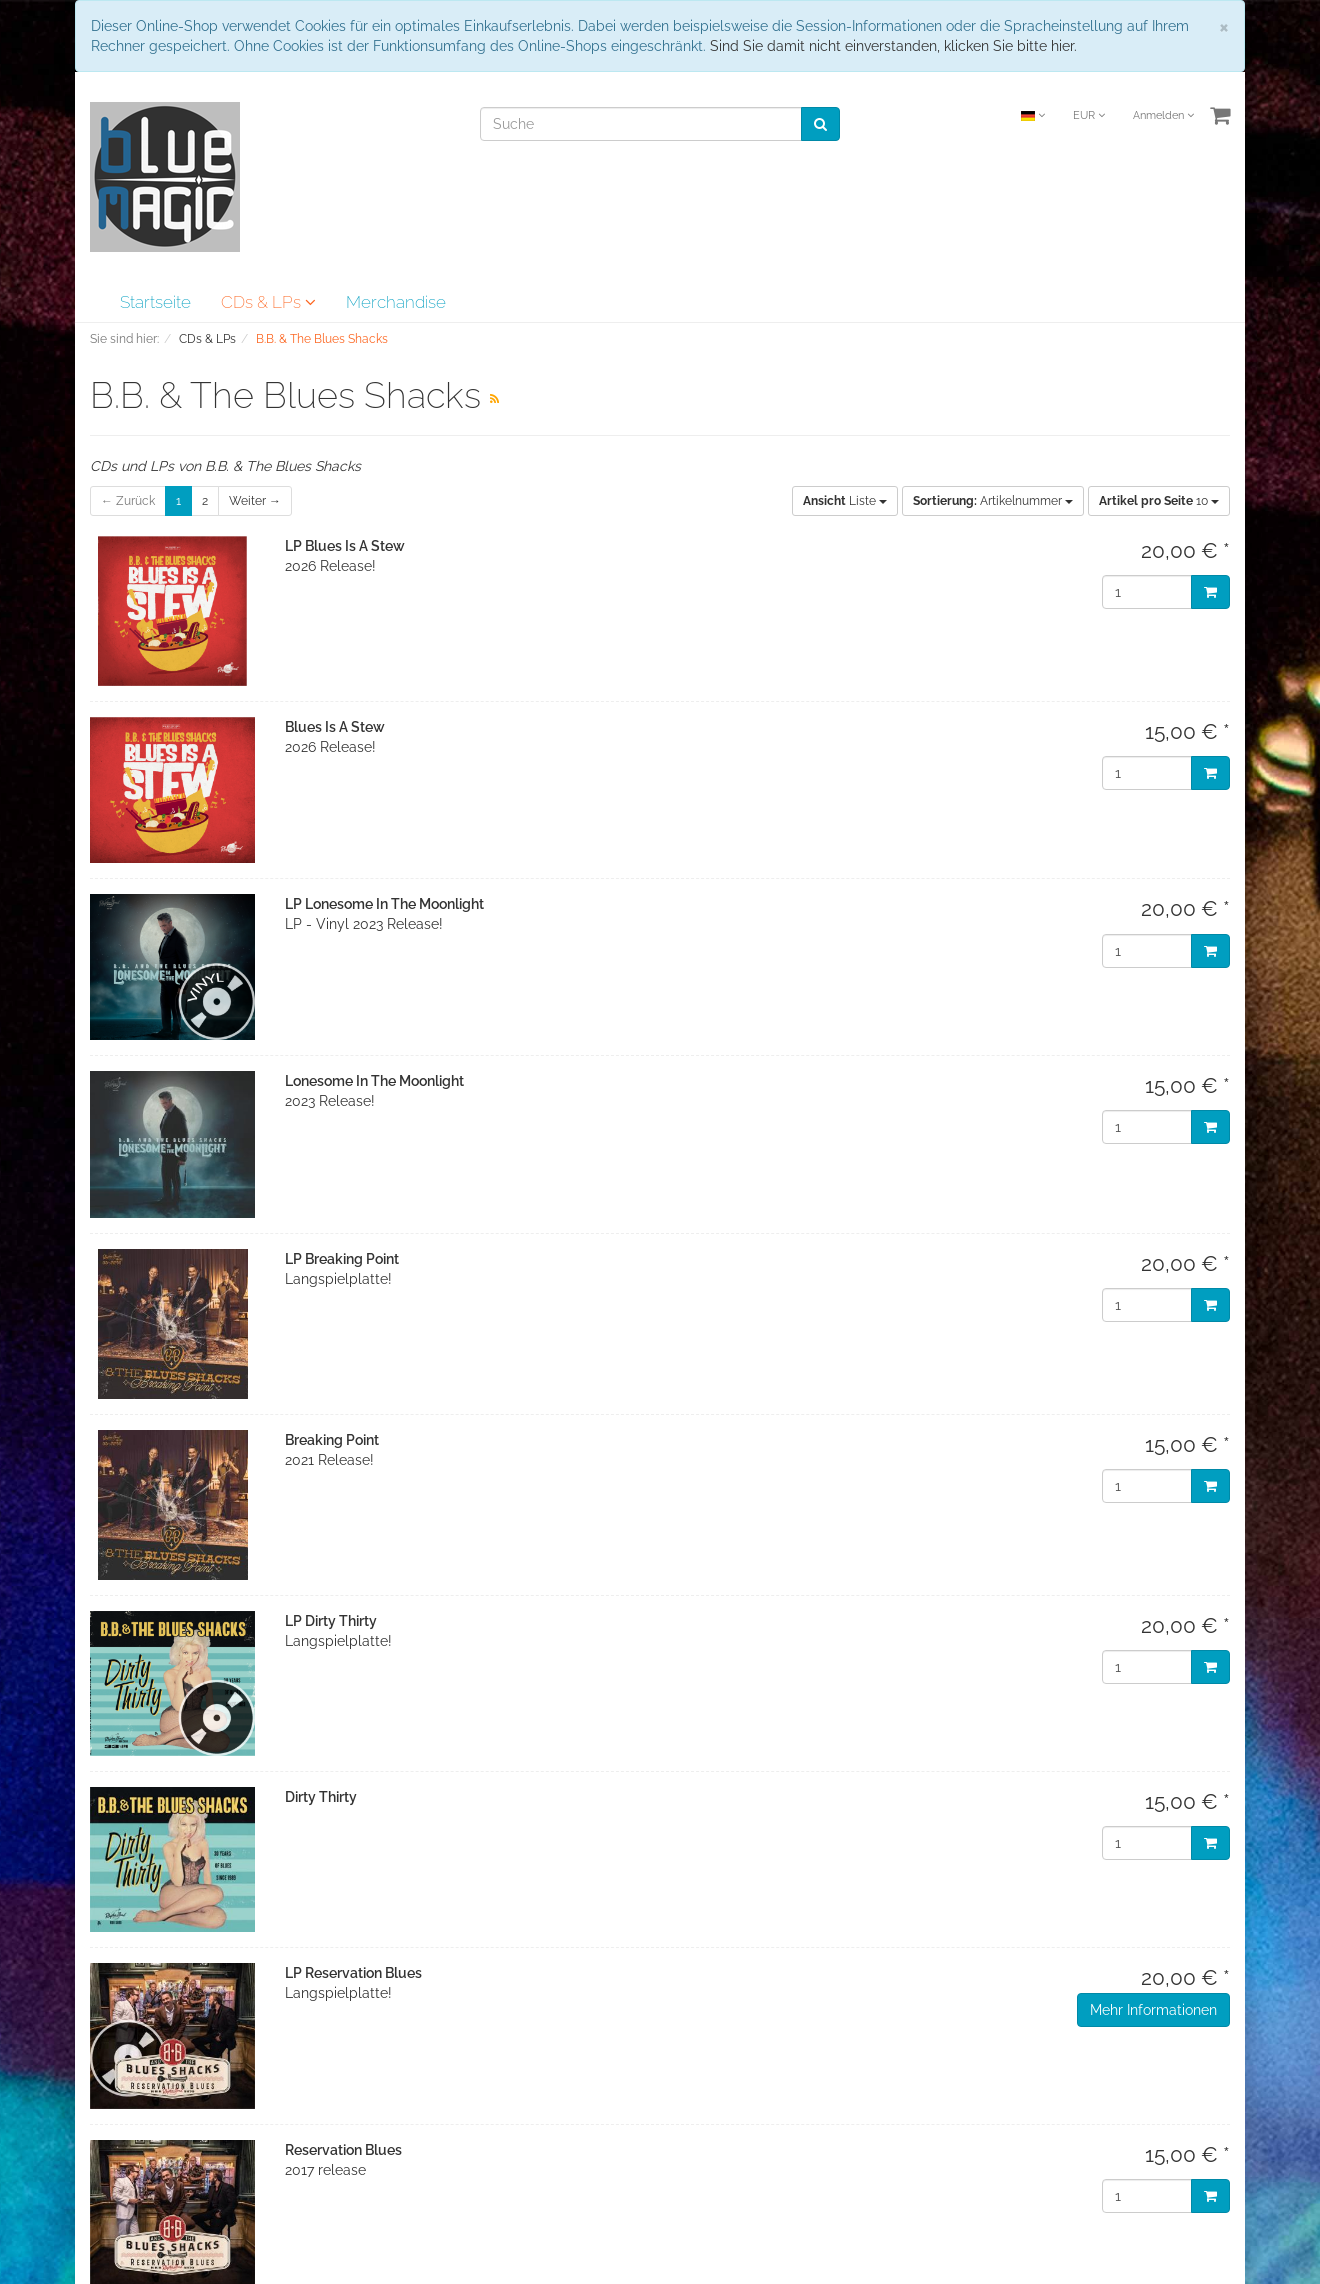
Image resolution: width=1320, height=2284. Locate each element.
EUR (1089, 115)
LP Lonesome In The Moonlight (384, 904)
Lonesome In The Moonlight (374, 1081)
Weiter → (255, 501)
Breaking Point (332, 1440)
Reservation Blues (343, 2150)
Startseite (155, 302)
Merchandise (396, 302)
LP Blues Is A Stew (345, 546)
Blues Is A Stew (335, 727)
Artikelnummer (993, 501)
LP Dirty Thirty (331, 1621)
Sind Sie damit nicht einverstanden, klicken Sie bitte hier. (893, 46)
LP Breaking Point (342, 1259)
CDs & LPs (268, 302)
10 (1159, 501)
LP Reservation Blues (353, 1973)
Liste (845, 501)
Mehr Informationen (1153, 2010)
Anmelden (1163, 115)
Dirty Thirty (321, 1797)
